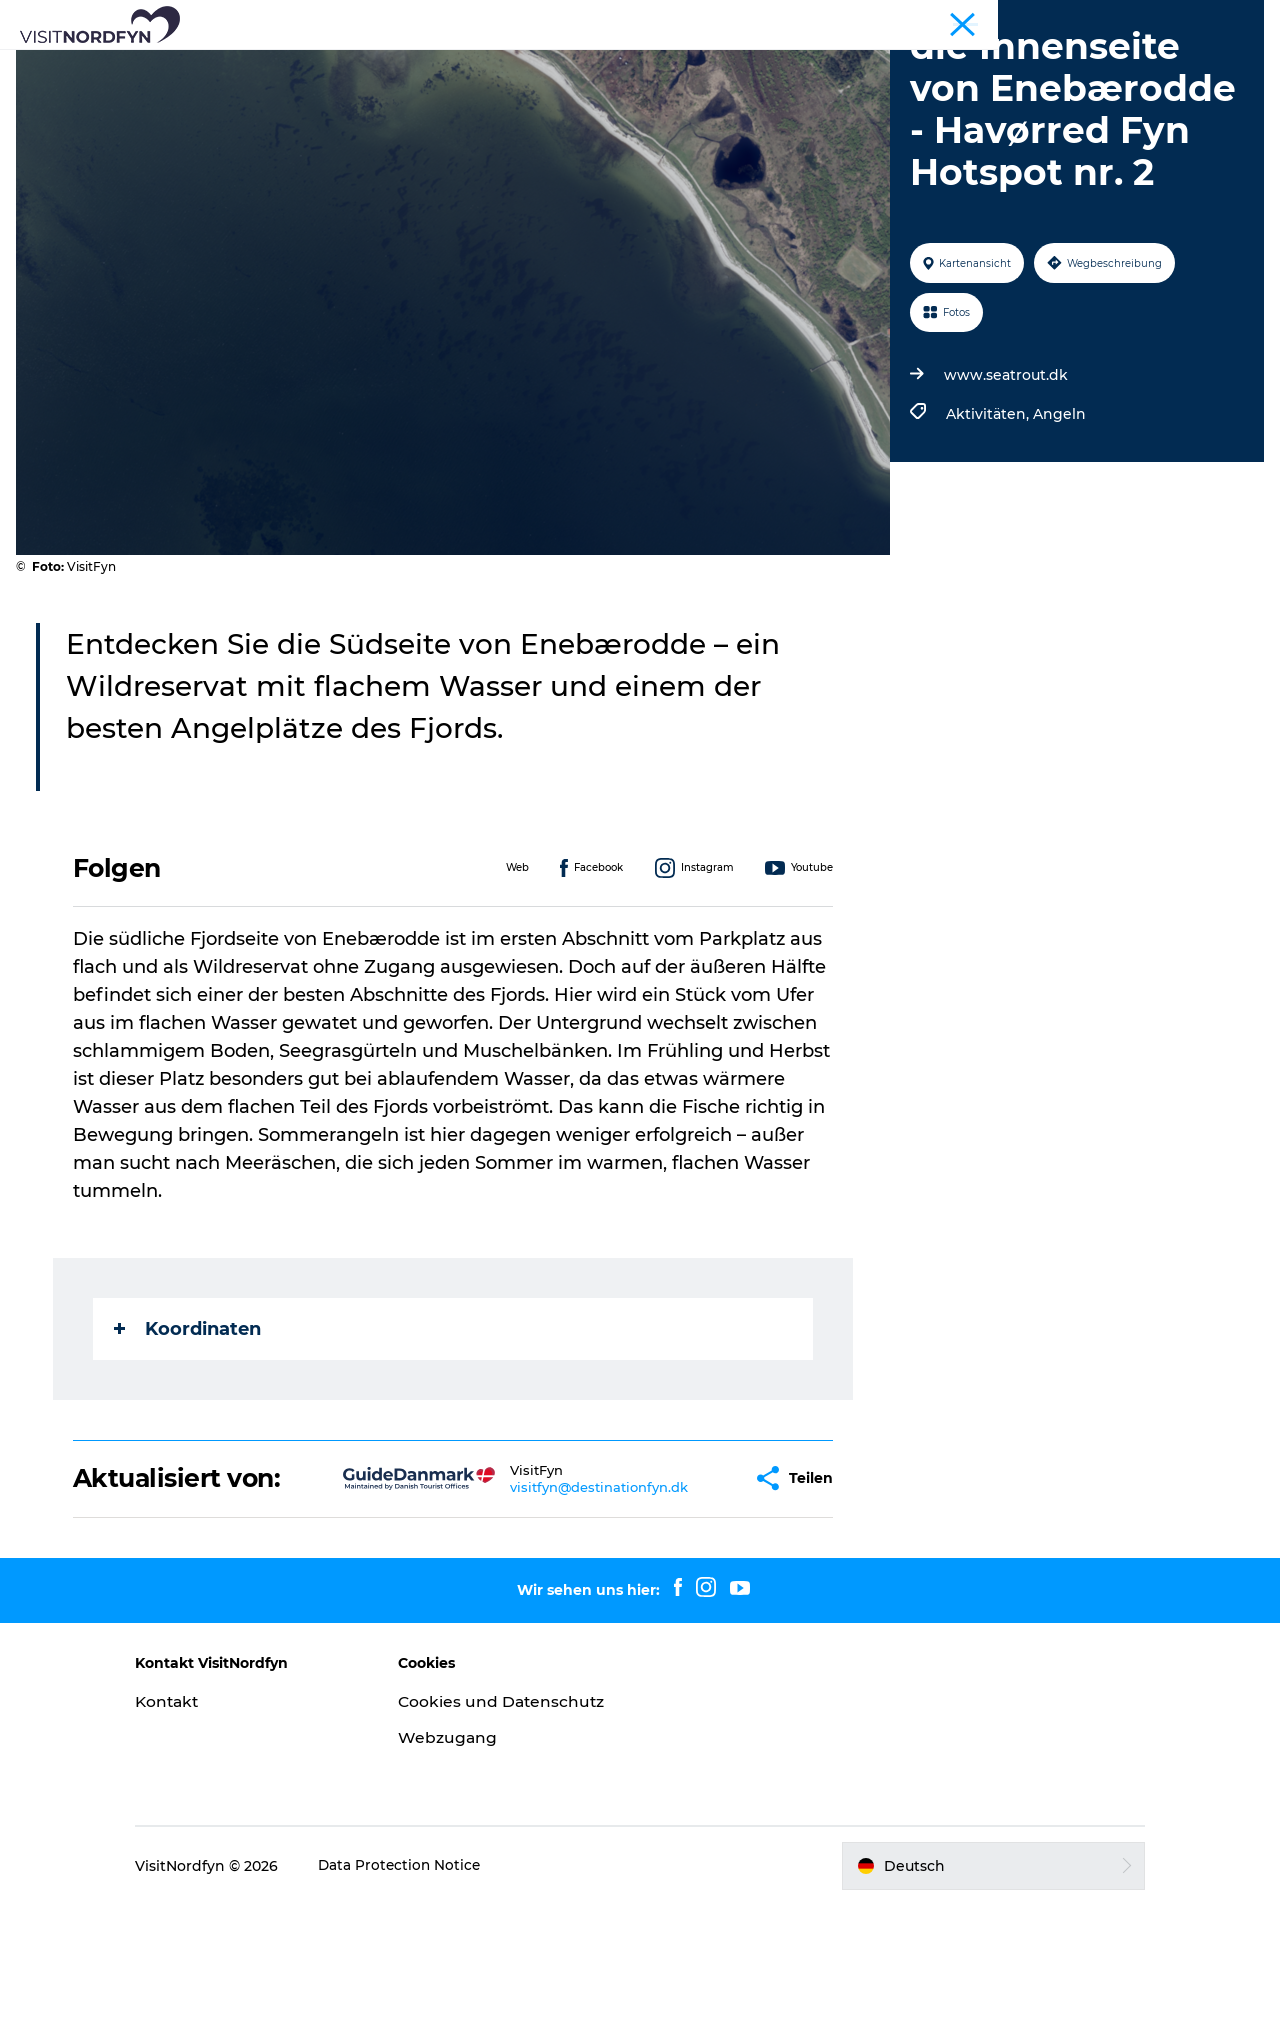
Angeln (1057, 528)
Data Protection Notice (434, 2000)
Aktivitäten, (987, 528)
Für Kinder (708, 64)
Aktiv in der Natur (433, 64)
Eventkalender (583, 64)
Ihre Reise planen (640, 85)
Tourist (1111, 19)
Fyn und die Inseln (1205, 19)
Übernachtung (993, 64)
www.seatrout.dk (1004, 489)
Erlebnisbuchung (843, 64)
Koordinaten (188, 1442)
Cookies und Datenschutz (466, 1826)
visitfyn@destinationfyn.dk (548, 1600)
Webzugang (464, 1872)
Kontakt (201, 1815)
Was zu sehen (284, 64)
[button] (686, 1592)
